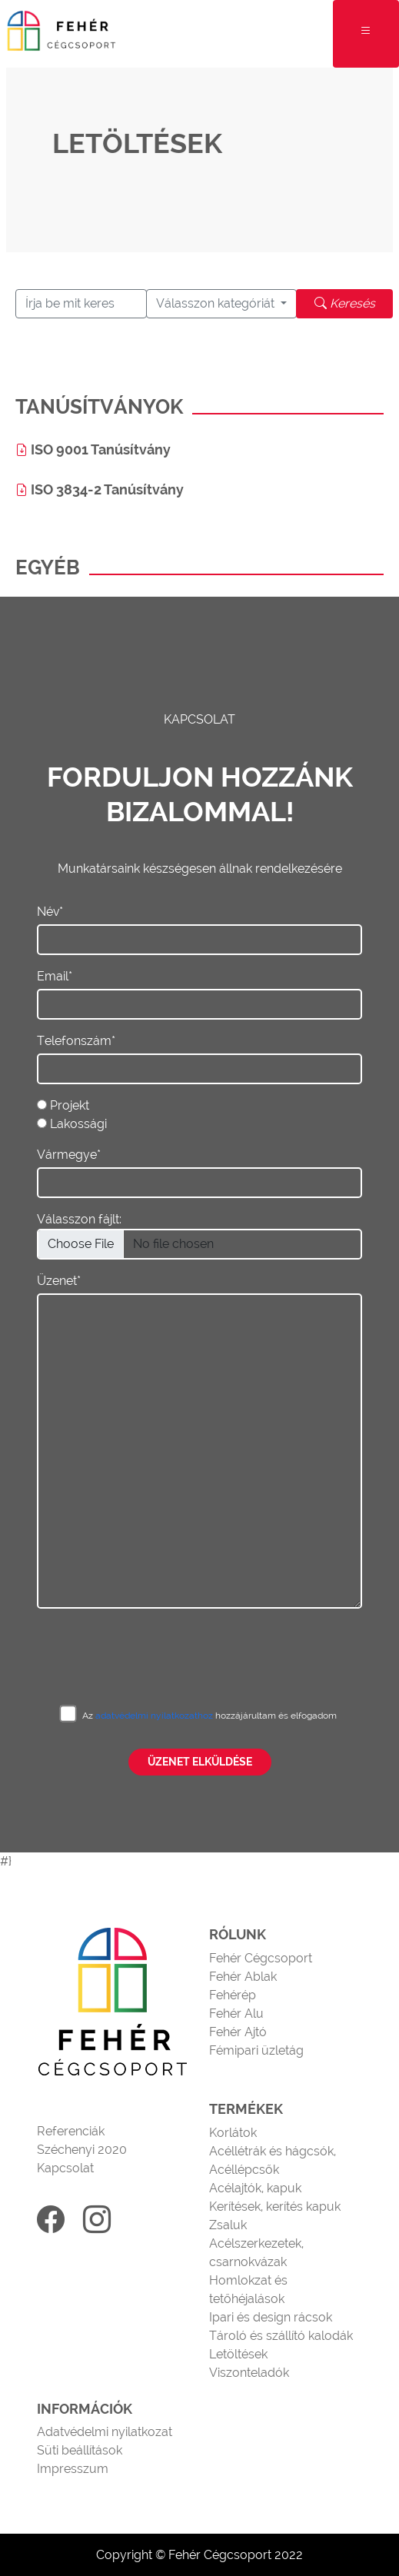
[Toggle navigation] (366, 34)
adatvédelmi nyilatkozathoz (155, 1715)
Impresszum (72, 2468)
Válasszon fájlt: (79, 1219)
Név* (50, 911)
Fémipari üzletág (256, 2050)
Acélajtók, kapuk (255, 2188)
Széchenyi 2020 (82, 2149)
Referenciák (71, 2131)
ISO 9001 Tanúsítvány (101, 449)
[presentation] (240, 1645)
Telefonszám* (76, 1040)
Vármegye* (69, 1154)
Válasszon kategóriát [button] (217, 303)
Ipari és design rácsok (270, 2317)
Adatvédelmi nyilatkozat (104, 2432)
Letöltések (238, 2354)
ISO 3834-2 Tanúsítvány (107, 489)
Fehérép (232, 1995)
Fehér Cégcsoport (260, 1958)
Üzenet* (59, 1280)
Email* (54, 976)
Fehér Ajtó (238, 2032)
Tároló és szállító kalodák (281, 2335)
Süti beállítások (79, 2450)
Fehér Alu (236, 2013)
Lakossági (78, 1124)
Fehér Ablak (243, 1976)
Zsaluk (228, 2225)
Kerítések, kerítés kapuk (275, 2206)
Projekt (69, 1105)
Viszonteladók (249, 2372)
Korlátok (233, 2132)
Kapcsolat (65, 2168)
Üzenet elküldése (200, 1762)
